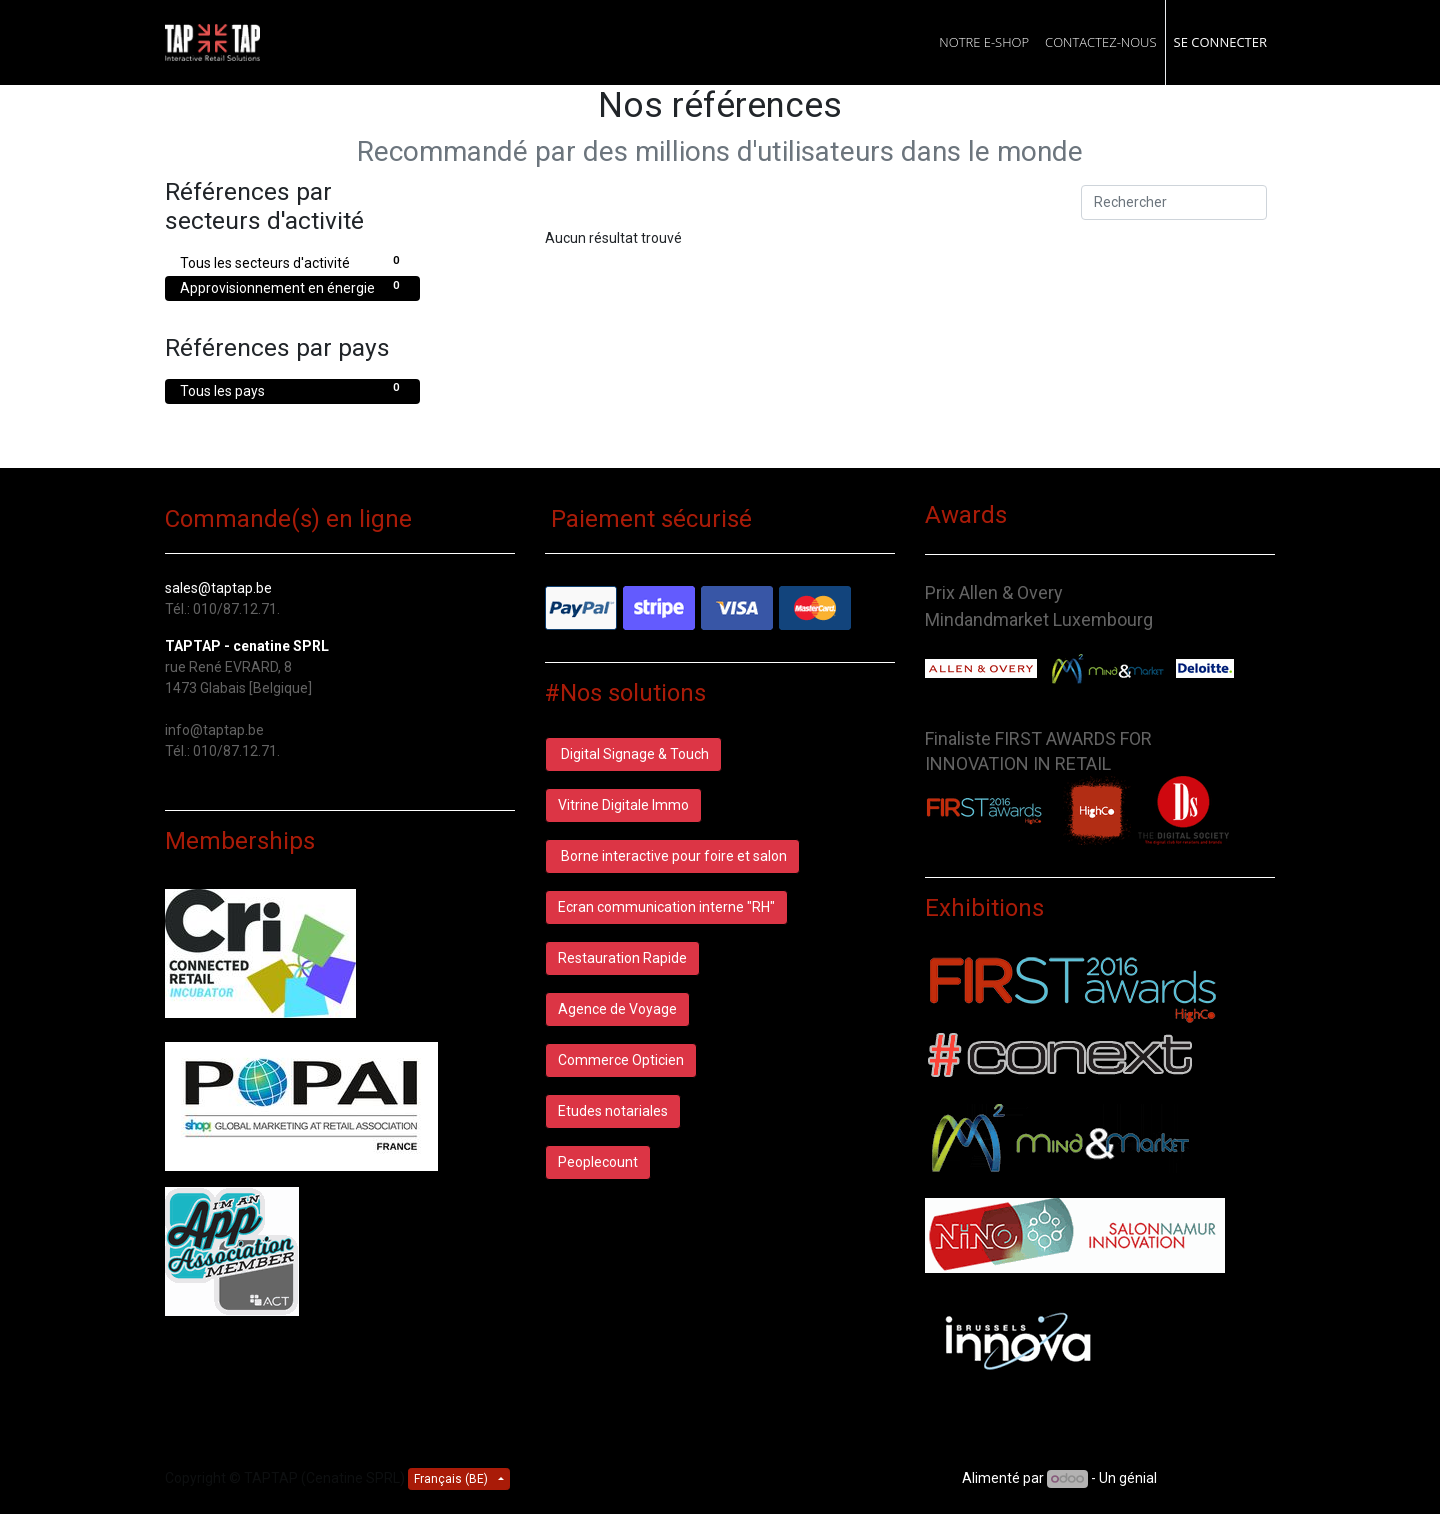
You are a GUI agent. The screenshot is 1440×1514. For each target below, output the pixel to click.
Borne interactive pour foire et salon (672, 856)
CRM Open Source (1217, 1478)
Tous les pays (292, 390)
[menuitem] (984, 42)
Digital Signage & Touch (633, 754)
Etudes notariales (613, 1111)
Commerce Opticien (621, 1060)
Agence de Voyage (617, 1009)
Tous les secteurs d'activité (292, 262)
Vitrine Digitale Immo (623, 805)
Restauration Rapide (622, 958)
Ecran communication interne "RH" (666, 907)
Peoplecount (598, 1162)
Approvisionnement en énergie (292, 287)
